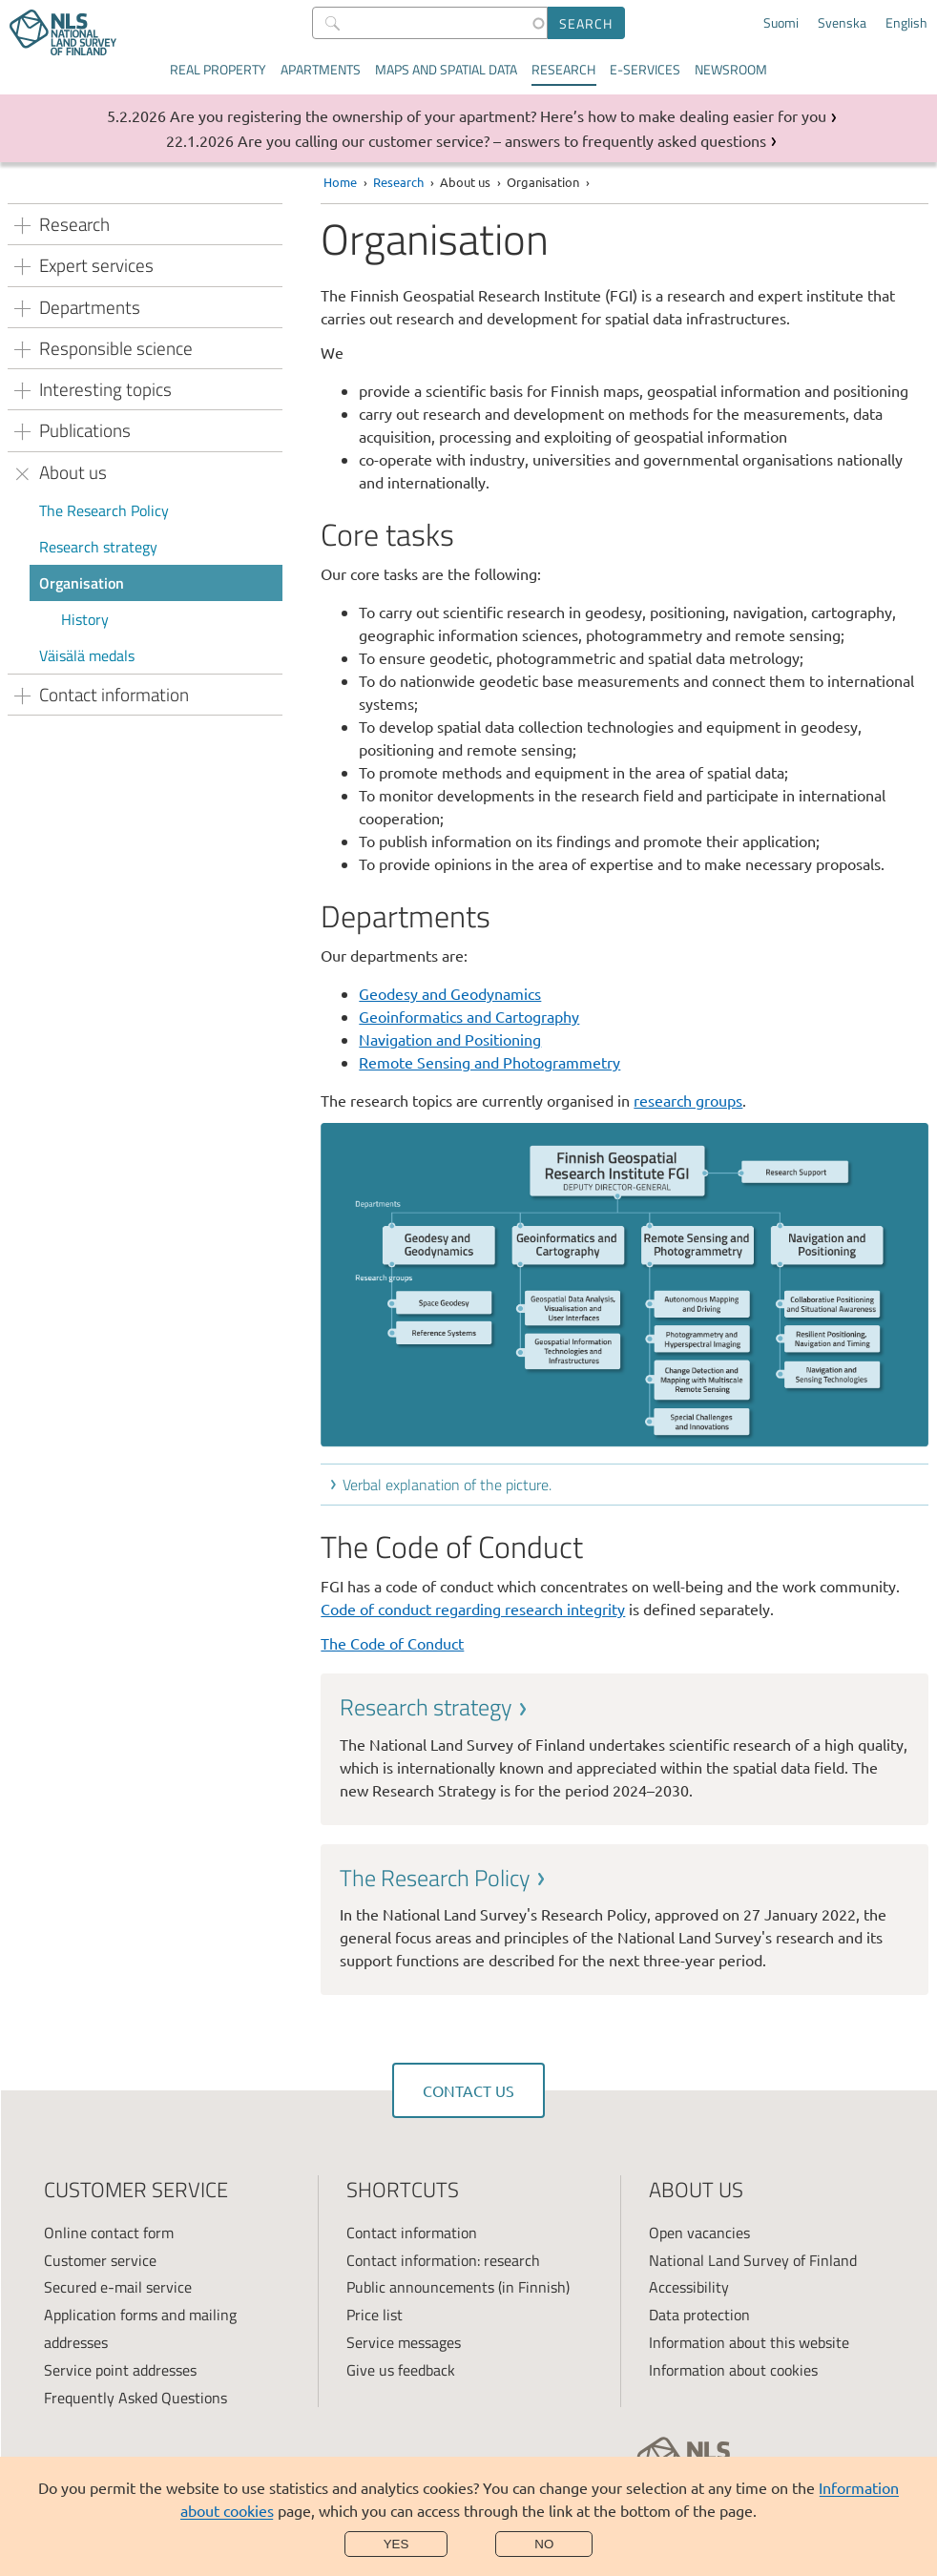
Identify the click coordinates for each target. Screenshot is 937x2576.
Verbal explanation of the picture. (447, 1484)
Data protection (699, 2314)
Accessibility (689, 2286)
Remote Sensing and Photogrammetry (489, 1061)
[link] (624, 1746)
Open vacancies (699, 2232)
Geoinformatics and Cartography (469, 1016)
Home (340, 182)
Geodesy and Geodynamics (450, 993)
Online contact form (109, 2232)
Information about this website (749, 2342)
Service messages (403, 2342)
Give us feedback (400, 2369)
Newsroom (731, 69)
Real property (218, 69)
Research (563, 69)
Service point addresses (120, 2369)
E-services (645, 69)
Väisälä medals (87, 655)
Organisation (81, 582)
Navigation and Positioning (450, 1039)
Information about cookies (733, 2369)
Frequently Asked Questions (135, 2397)
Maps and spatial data (446, 69)
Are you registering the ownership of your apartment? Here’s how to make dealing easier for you (498, 115)
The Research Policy (104, 510)
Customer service (100, 2260)
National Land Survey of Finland (753, 2260)
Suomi (781, 22)
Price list (374, 2314)
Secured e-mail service (118, 2286)
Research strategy (98, 546)
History (85, 619)
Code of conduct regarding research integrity (473, 1608)
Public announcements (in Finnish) (458, 2286)
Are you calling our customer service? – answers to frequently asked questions (502, 140)
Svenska (842, 22)
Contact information (411, 2232)
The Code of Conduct (392, 1642)
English (906, 22)
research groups (688, 1100)
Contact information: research (443, 2260)
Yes (396, 2544)
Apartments (321, 69)
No (543, 2544)
